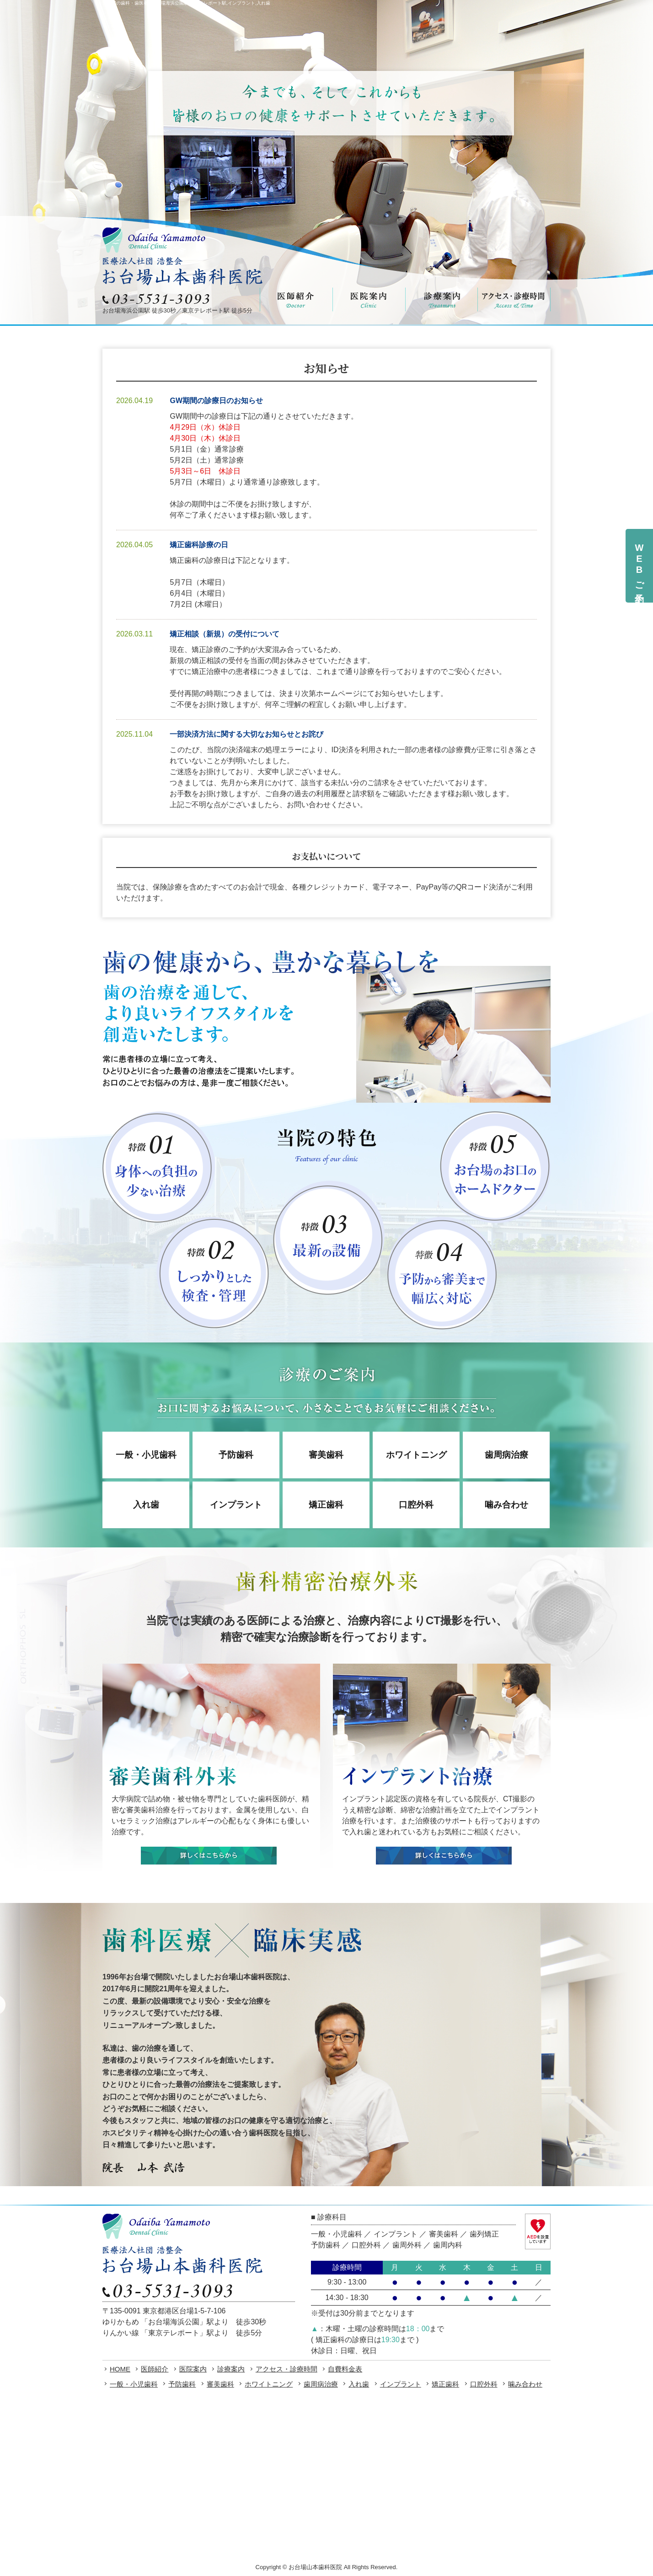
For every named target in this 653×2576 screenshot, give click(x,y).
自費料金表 (345, 2369)
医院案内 (193, 2369)
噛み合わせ (506, 1504)
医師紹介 (154, 2369)
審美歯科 (326, 1455)
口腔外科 (416, 1504)
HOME (120, 2369)
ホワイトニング (416, 1455)
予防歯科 (236, 1455)
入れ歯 (146, 1504)
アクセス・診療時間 (286, 2369)
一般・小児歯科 (146, 1455)
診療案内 (231, 2369)
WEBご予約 (639, 566)
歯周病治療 (506, 1455)
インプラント (236, 1504)
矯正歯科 (326, 1504)
